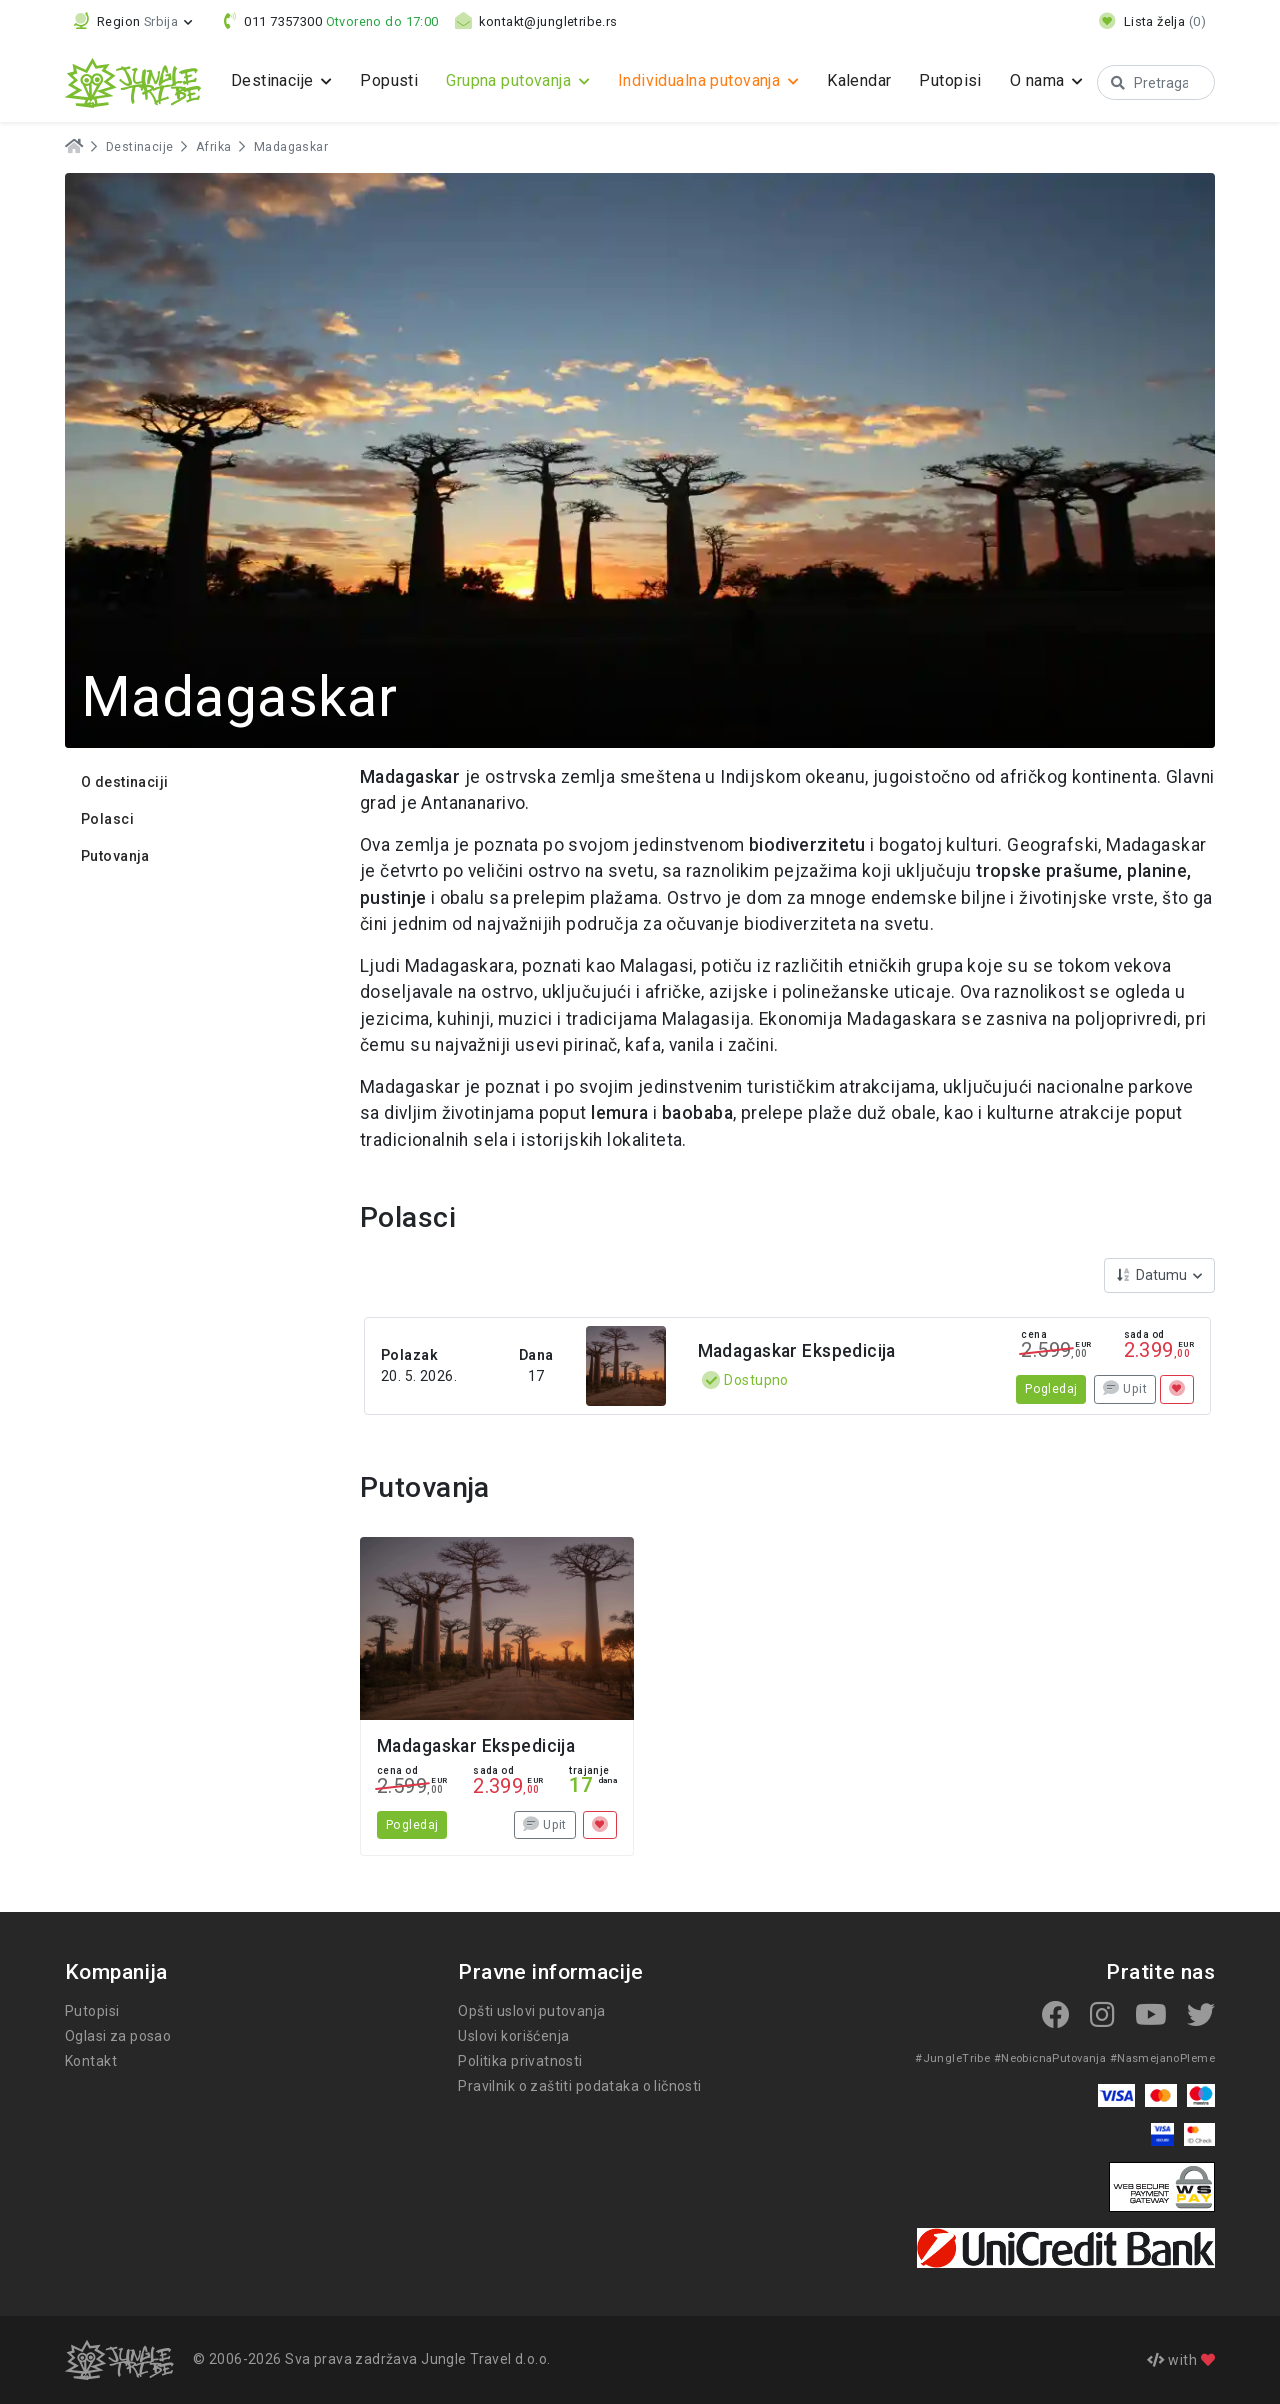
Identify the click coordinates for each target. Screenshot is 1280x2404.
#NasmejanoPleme (1164, 2058)
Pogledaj (1051, 1389)
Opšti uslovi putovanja (531, 2011)
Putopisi (968, 80)
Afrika (210, 147)
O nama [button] (1058, 80)
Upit (1125, 1389)
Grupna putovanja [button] (514, 80)
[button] (134, 21)
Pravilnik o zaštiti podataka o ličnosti (578, 2086)
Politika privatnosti (518, 2061)
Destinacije (138, 147)
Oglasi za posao (118, 2036)
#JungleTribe (961, 2058)
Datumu (1154, 1275)
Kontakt (90, 2061)
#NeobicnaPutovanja (1055, 2058)
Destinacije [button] (275, 80)
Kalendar (875, 80)
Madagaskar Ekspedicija (797, 1351)
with (1181, 2360)
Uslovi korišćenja (514, 2036)
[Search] (1167, 82)
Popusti (389, 80)
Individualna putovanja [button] (713, 80)
